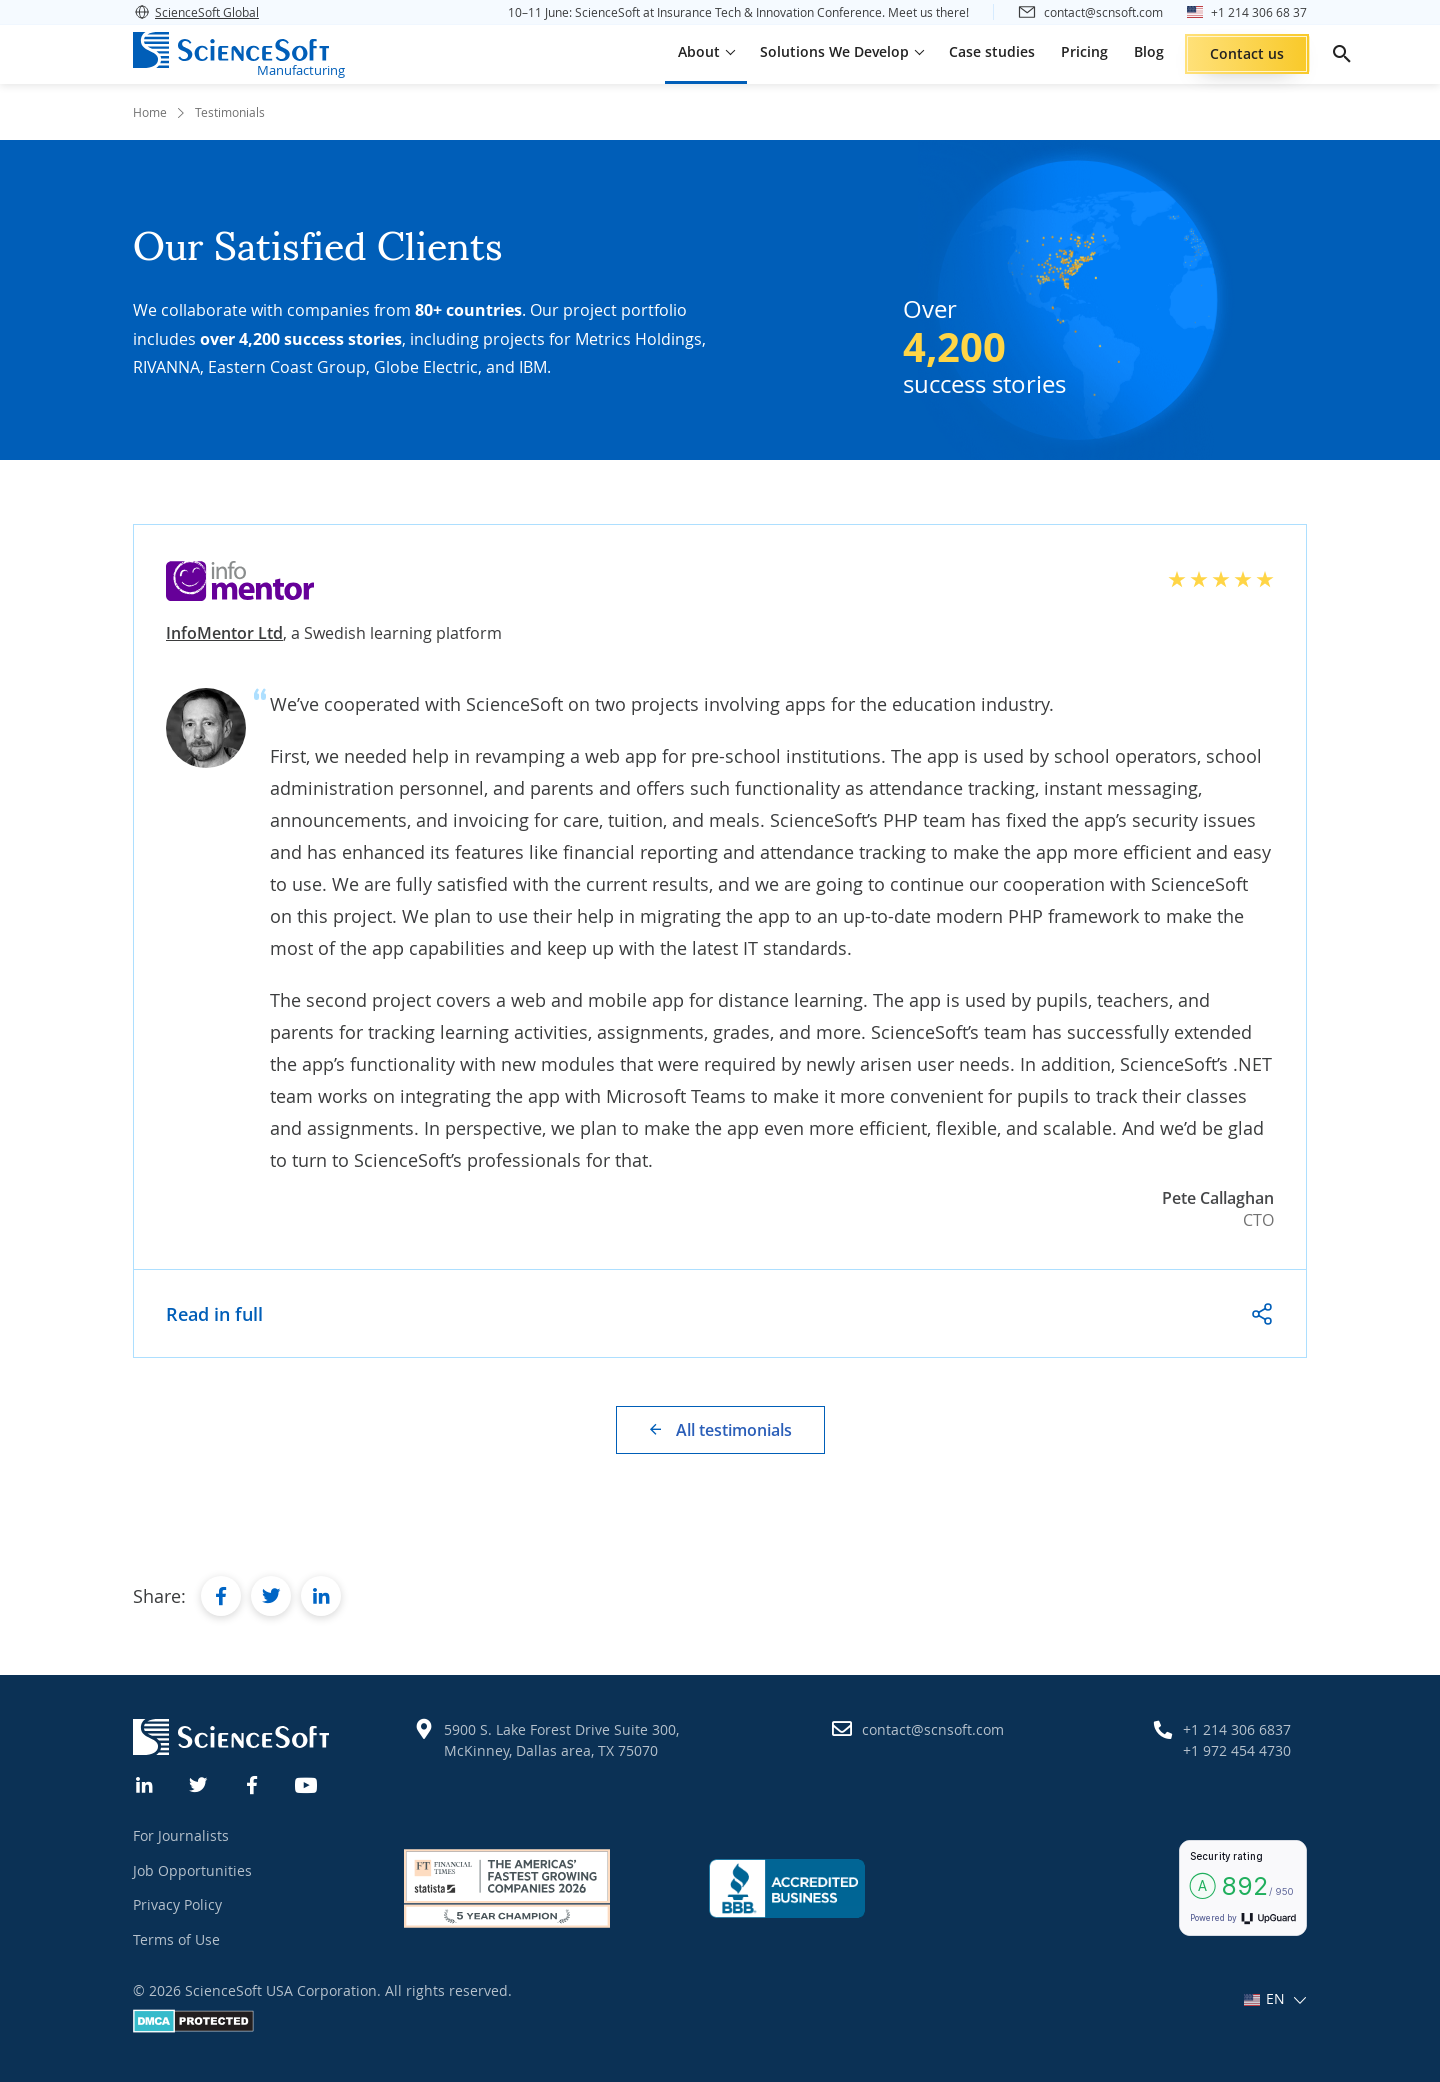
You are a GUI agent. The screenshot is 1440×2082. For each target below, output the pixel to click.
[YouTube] (307, 1783)
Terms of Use (176, 1939)
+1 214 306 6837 (1237, 1729)
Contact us (1247, 53)
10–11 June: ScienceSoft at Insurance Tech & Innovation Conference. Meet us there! (738, 12)
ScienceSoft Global (196, 12)
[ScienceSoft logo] (231, 50)
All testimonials (734, 1430)
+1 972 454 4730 (1237, 1750)
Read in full (214, 1314)
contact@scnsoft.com (933, 1729)
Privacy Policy (177, 1904)
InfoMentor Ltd (224, 633)
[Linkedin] (145, 1783)
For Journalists (181, 1835)
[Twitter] (199, 1783)
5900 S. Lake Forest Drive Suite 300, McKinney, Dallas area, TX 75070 (561, 1740)
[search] (1342, 54)
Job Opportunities (192, 1870)
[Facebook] (253, 1783)
